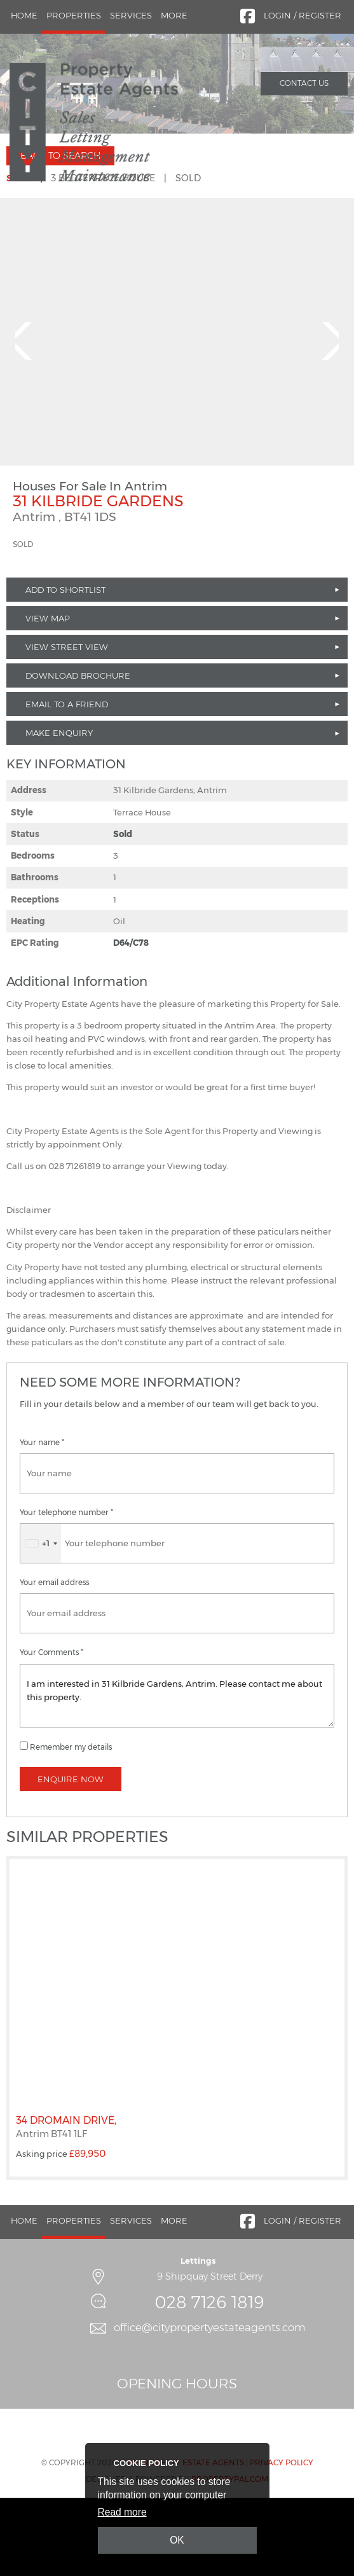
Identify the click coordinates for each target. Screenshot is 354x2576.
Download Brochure (77, 752)
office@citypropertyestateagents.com (210, 2403)
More (174, 15)
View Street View (66, 723)
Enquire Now (70, 1855)
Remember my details (71, 1822)
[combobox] (40, 1619)
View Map (47, 694)
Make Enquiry (59, 809)
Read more (122, 2512)
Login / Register (302, 15)
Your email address (54, 1658)
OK (177, 2540)
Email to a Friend (66, 780)
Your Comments (51, 1728)
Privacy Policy (281, 2538)
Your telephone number (66, 1588)
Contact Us (304, 83)
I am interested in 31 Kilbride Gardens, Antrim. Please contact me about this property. (177, 1771)
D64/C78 (131, 1019)
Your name (42, 1518)
